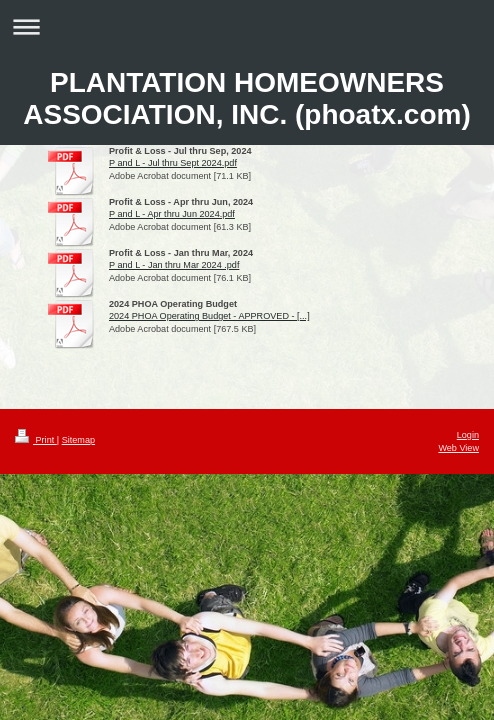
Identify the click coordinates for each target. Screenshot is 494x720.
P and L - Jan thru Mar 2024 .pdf (174, 265)
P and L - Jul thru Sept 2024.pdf (173, 163)
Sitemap (78, 440)
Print (36, 440)
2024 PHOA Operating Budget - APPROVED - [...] (209, 316)
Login (468, 435)
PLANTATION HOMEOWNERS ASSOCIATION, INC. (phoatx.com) (247, 98)
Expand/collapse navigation (247, 26)
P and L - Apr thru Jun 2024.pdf (172, 214)
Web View (458, 448)
